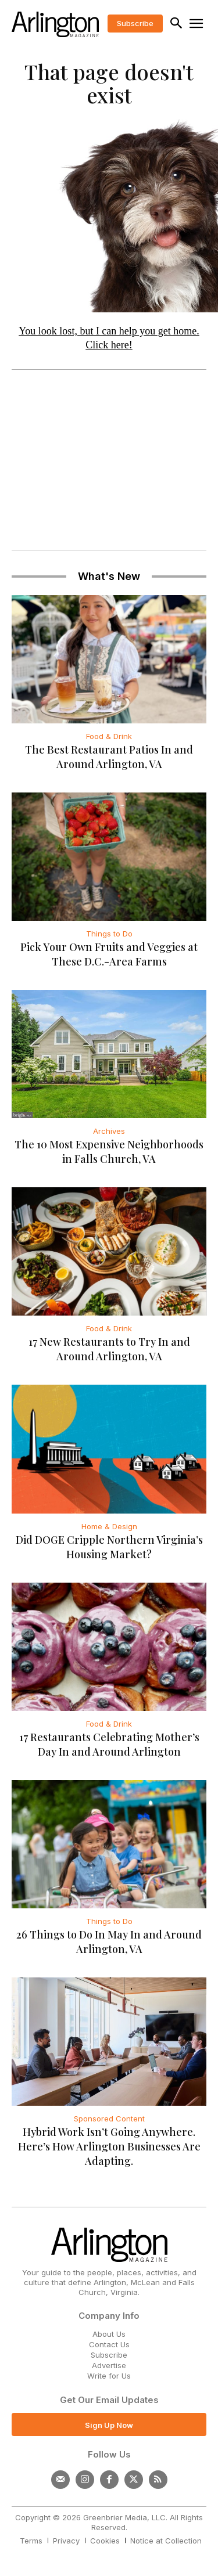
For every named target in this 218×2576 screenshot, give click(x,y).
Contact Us (109, 2344)
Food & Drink (109, 736)
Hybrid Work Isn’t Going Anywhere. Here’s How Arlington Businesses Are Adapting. (109, 2146)
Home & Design (109, 1526)
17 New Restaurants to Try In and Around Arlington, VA (109, 1349)
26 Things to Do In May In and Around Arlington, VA (109, 1942)
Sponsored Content (109, 2118)
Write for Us (109, 2375)
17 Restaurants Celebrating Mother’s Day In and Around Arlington (109, 1744)
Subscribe (109, 2354)
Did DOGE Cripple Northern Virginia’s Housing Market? (109, 1547)
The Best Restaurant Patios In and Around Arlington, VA (109, 757)
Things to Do (109, 933)
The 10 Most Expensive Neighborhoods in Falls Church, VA (109, 1151)
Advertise (109, 2365)
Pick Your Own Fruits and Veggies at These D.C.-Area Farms (109, 954)
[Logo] (55, 24)
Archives (109, 1131)
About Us (109, 2334)
